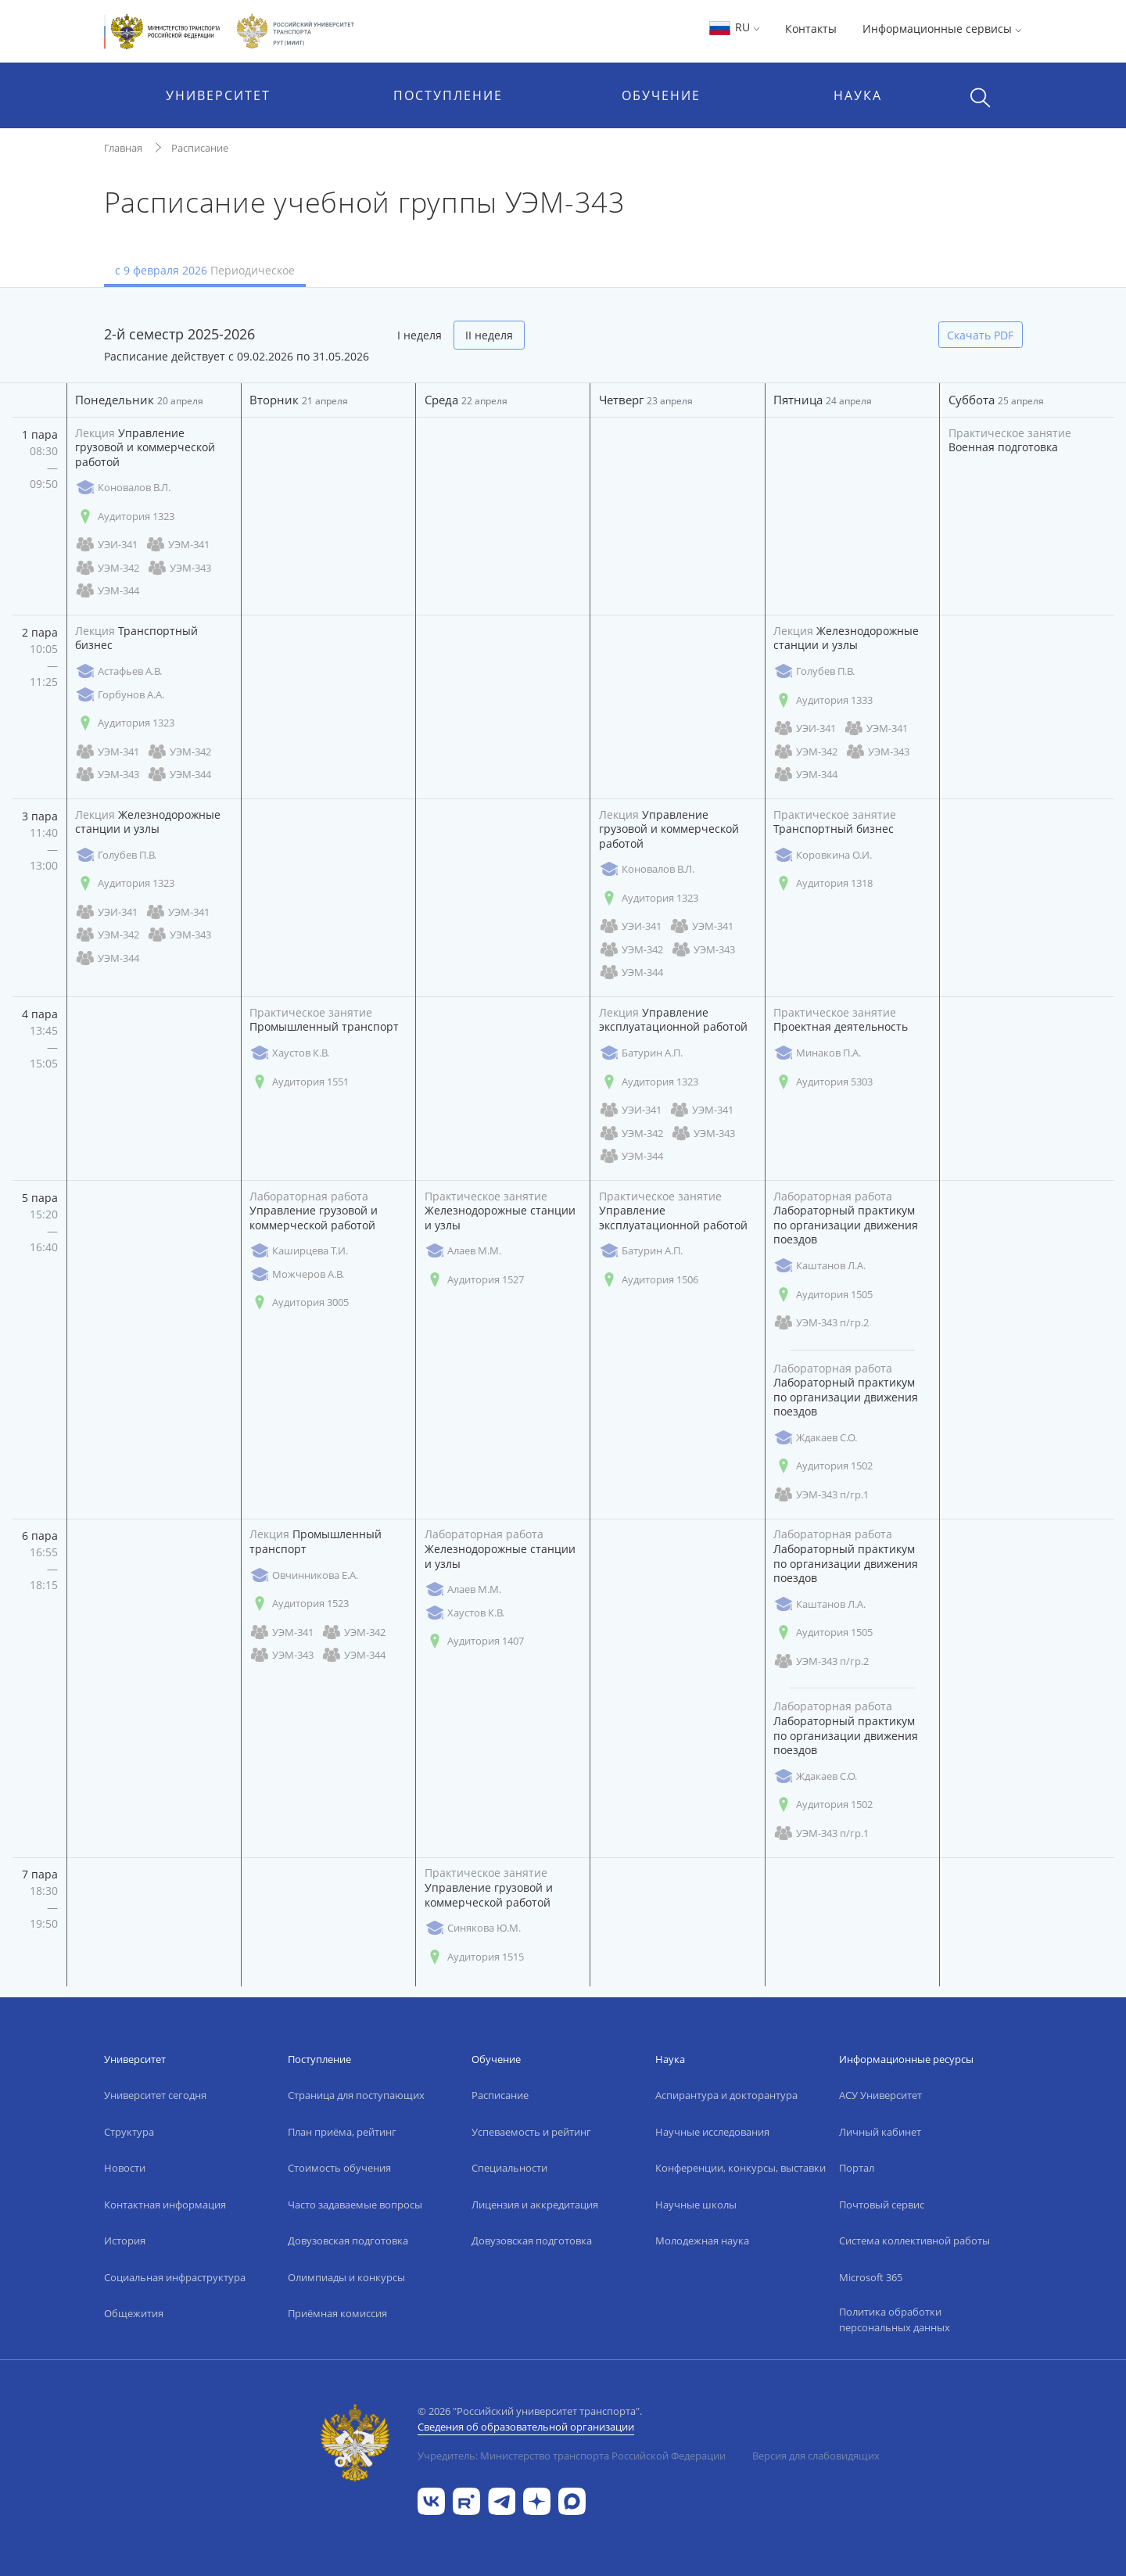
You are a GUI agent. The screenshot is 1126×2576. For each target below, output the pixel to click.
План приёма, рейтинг (342, 2132)
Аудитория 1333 (823, 700)
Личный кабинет (880, 2132)
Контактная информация (165, 2204)
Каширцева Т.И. (298, 1250)
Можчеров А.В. (296, 1274)
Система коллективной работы (914, 2240)
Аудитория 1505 (823, 1294)
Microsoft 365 (870, 2277)
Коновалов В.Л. (122, 487)
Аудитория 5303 (823, 1082)
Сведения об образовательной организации (526, 2427)
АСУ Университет (880, 2095)
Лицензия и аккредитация (535, 2204)
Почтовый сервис (881, 2204)
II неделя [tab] (489, 335)
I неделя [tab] (419, 335)
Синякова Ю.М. (473, 1928)
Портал (856, 2168)
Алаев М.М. (463, 1250)
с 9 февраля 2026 (205, 270)
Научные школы (696, 2204)
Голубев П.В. (814, 671)
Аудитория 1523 (299, 1603)
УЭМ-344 (107, 590)
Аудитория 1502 (823, 1465)
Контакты (811, 28)
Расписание (199, 148)
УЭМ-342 (107, 568)
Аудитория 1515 (474, 1957)
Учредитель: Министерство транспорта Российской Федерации (572, 2456)
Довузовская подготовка (348, 2240)
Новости (124, 2168)
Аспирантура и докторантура (726, 2095)
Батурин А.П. (641, 1053)
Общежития (133, 2313)
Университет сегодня (155, 2095)
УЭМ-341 (177, 544)
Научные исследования (712, 2132)
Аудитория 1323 (124, 516)
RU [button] (734, 27)
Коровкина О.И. (822, 855)
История (124, 2240)
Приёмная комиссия (337, 2313)
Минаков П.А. (817, 1053)
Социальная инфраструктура (175, 2277)
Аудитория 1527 (474, 1279)
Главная (123, 148)
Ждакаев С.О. (815, 1437)
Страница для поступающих (356, 2095)
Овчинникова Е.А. (303, 1575)
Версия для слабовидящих (816, 2456)
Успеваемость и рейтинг (531, 2132)
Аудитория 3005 (299, 1302)
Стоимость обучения (339, 2168)
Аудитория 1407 (474, 1641)
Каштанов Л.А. (819, 1265)
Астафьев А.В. (118, 671)
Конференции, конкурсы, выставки (740, 2168)
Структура (129, 2132)
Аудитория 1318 (823, 883)
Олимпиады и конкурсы (346, 2277)
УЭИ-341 (106, 544)
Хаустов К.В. (289, 1053)
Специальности (509, 2168)
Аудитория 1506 (648, 1279)
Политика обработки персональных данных (894, 2319)
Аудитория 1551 (299, 1082)
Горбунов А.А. (119, 694)
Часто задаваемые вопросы (355, 2204)
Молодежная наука (702, 2240)
